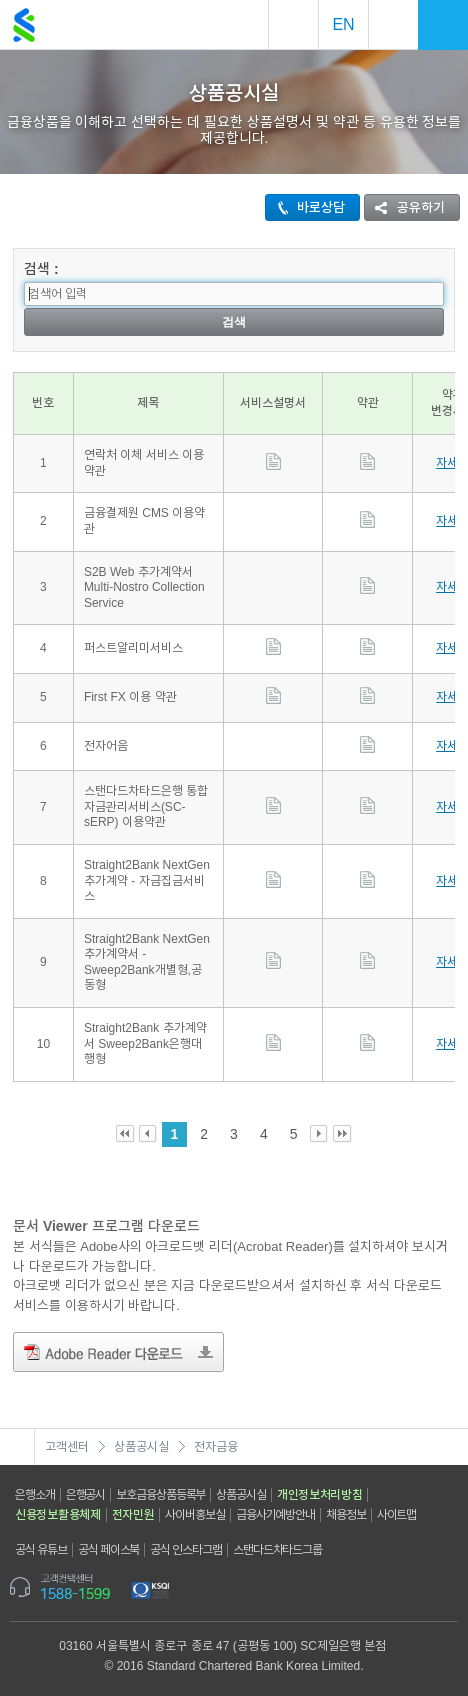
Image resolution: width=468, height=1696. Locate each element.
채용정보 (346, 1515)
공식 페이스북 (109, 1550)
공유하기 (405, 207)
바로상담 (305, 207)
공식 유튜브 (41, 1550)
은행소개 (35, 1495)
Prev (148, 1134)
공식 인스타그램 (186, 1550)
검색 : (41, 269)
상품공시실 (141, 1447)
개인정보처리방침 (320, 1495)
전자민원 (133, 1515)
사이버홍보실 (194, 1515)
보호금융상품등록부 (160, 1495)
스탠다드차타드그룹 (277, 1550)
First (125, 1134)
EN (343, 24)
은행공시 (86, 1495)
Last (342, 1134)
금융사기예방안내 (275, 1515)
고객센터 (67, 1447)
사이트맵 (397, 1515)
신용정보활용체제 (58, 1515)
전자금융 (216, 1447)
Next (319, 1134)
